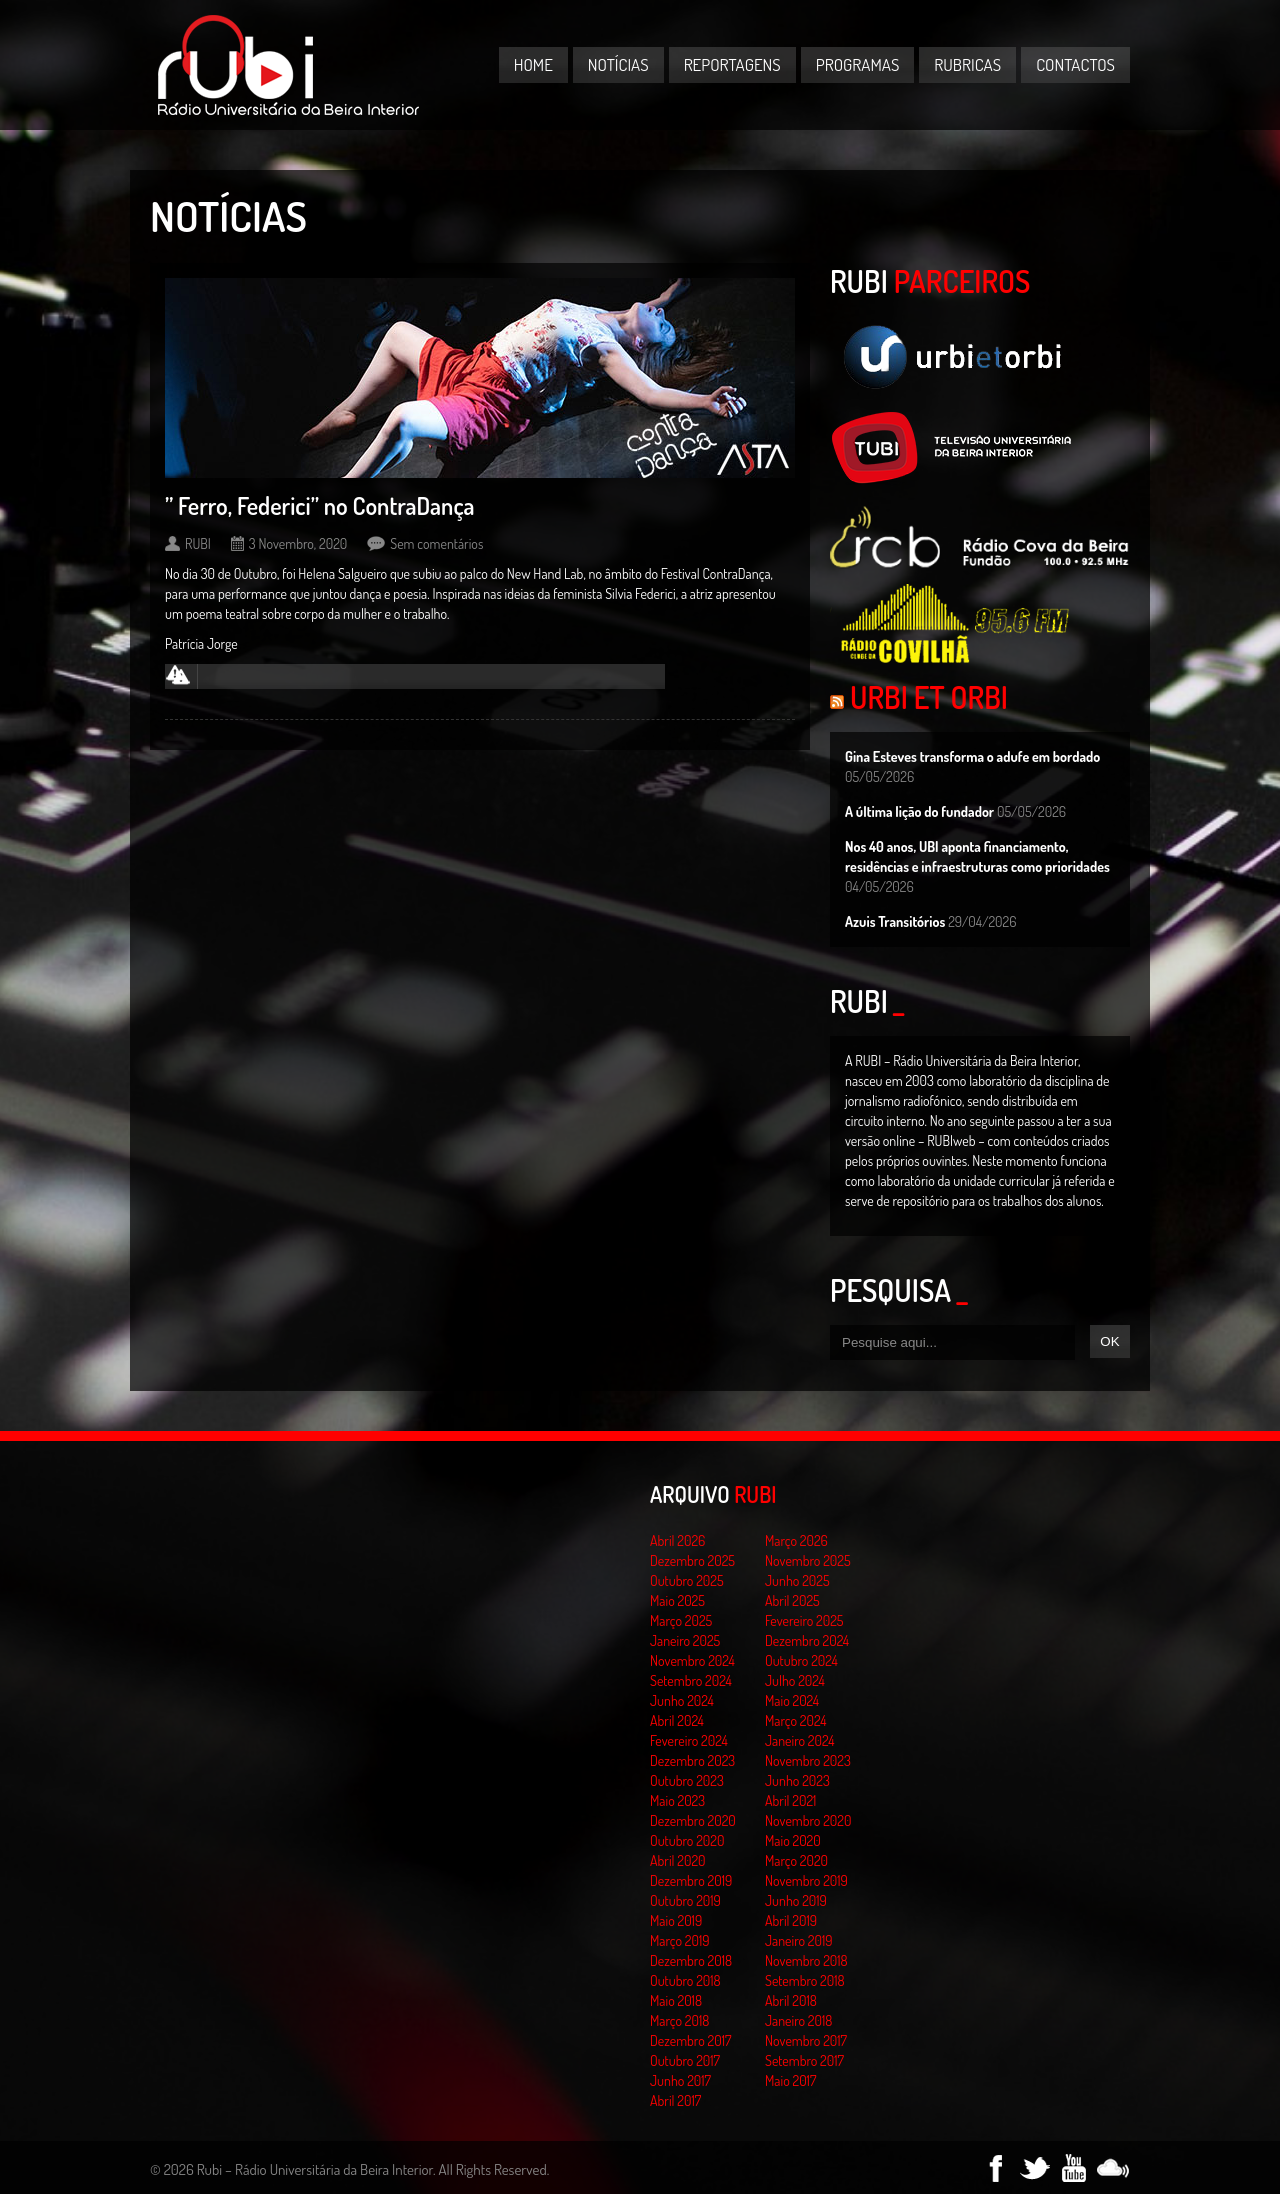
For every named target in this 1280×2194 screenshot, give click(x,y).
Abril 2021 (790, 1800)
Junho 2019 (796, 1900)
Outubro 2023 (687, 1780)
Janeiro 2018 (798, 2020)
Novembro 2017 (806, 2040)
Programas (858, 64)
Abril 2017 (675, 2100)
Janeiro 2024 (799, 1740)
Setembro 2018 (805, 1980)
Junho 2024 (682, 1700)
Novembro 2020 (808, 1820)
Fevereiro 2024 (689, 1740)
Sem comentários (436, 543)
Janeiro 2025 (685, 1640)
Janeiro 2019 (798, 1940)
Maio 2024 (792, 1700)
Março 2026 (796, 1540)
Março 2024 (795, 1720)
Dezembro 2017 (690, 2040)
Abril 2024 (677, 1720)
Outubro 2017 (685, 2060)
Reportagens (732, 64)
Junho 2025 (797, 1580)
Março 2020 (796, 1860)
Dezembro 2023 (692, 1760)
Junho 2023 (797, 1780)
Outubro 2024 (801, 1660)
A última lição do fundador (919, 811)
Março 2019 (680, 1940)
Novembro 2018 (806, 1960)
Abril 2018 (791, 2000)
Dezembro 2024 (807, 1640)
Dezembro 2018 (691, 1960)
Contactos (1075, 64)
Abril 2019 (791, 1920)
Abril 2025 (792, 1600)
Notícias (618, 64)
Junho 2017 (680, 2080)
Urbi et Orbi (929, 697)
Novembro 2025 (808, 1560)
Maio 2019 (676, 1920)
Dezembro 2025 (692, 1560)
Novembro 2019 (806, 1880)
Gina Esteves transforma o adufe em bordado (972, 756)
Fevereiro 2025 (804, 1620)
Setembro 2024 (691, 1680)
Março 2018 (679, 2020)
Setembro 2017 (804, 2060)
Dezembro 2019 (691, 1880)
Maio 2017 (790, 2080)
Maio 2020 (793, 1840)
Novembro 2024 (692, 1660)
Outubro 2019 (685, 1900)
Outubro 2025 (687, 1580)
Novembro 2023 (808, 1760)
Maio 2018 (676, 2000)
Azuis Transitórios (895, 921)
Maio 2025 (677, 1600)
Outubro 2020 (687, 1840)
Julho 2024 (795, 1680)
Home (533, 64)
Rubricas (967, 64)
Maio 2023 (677, 1800)
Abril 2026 (677, 1540)
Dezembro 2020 (693, 1820)
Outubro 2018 (685, 1980)
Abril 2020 (678, 1860)
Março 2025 (681, 1620)
